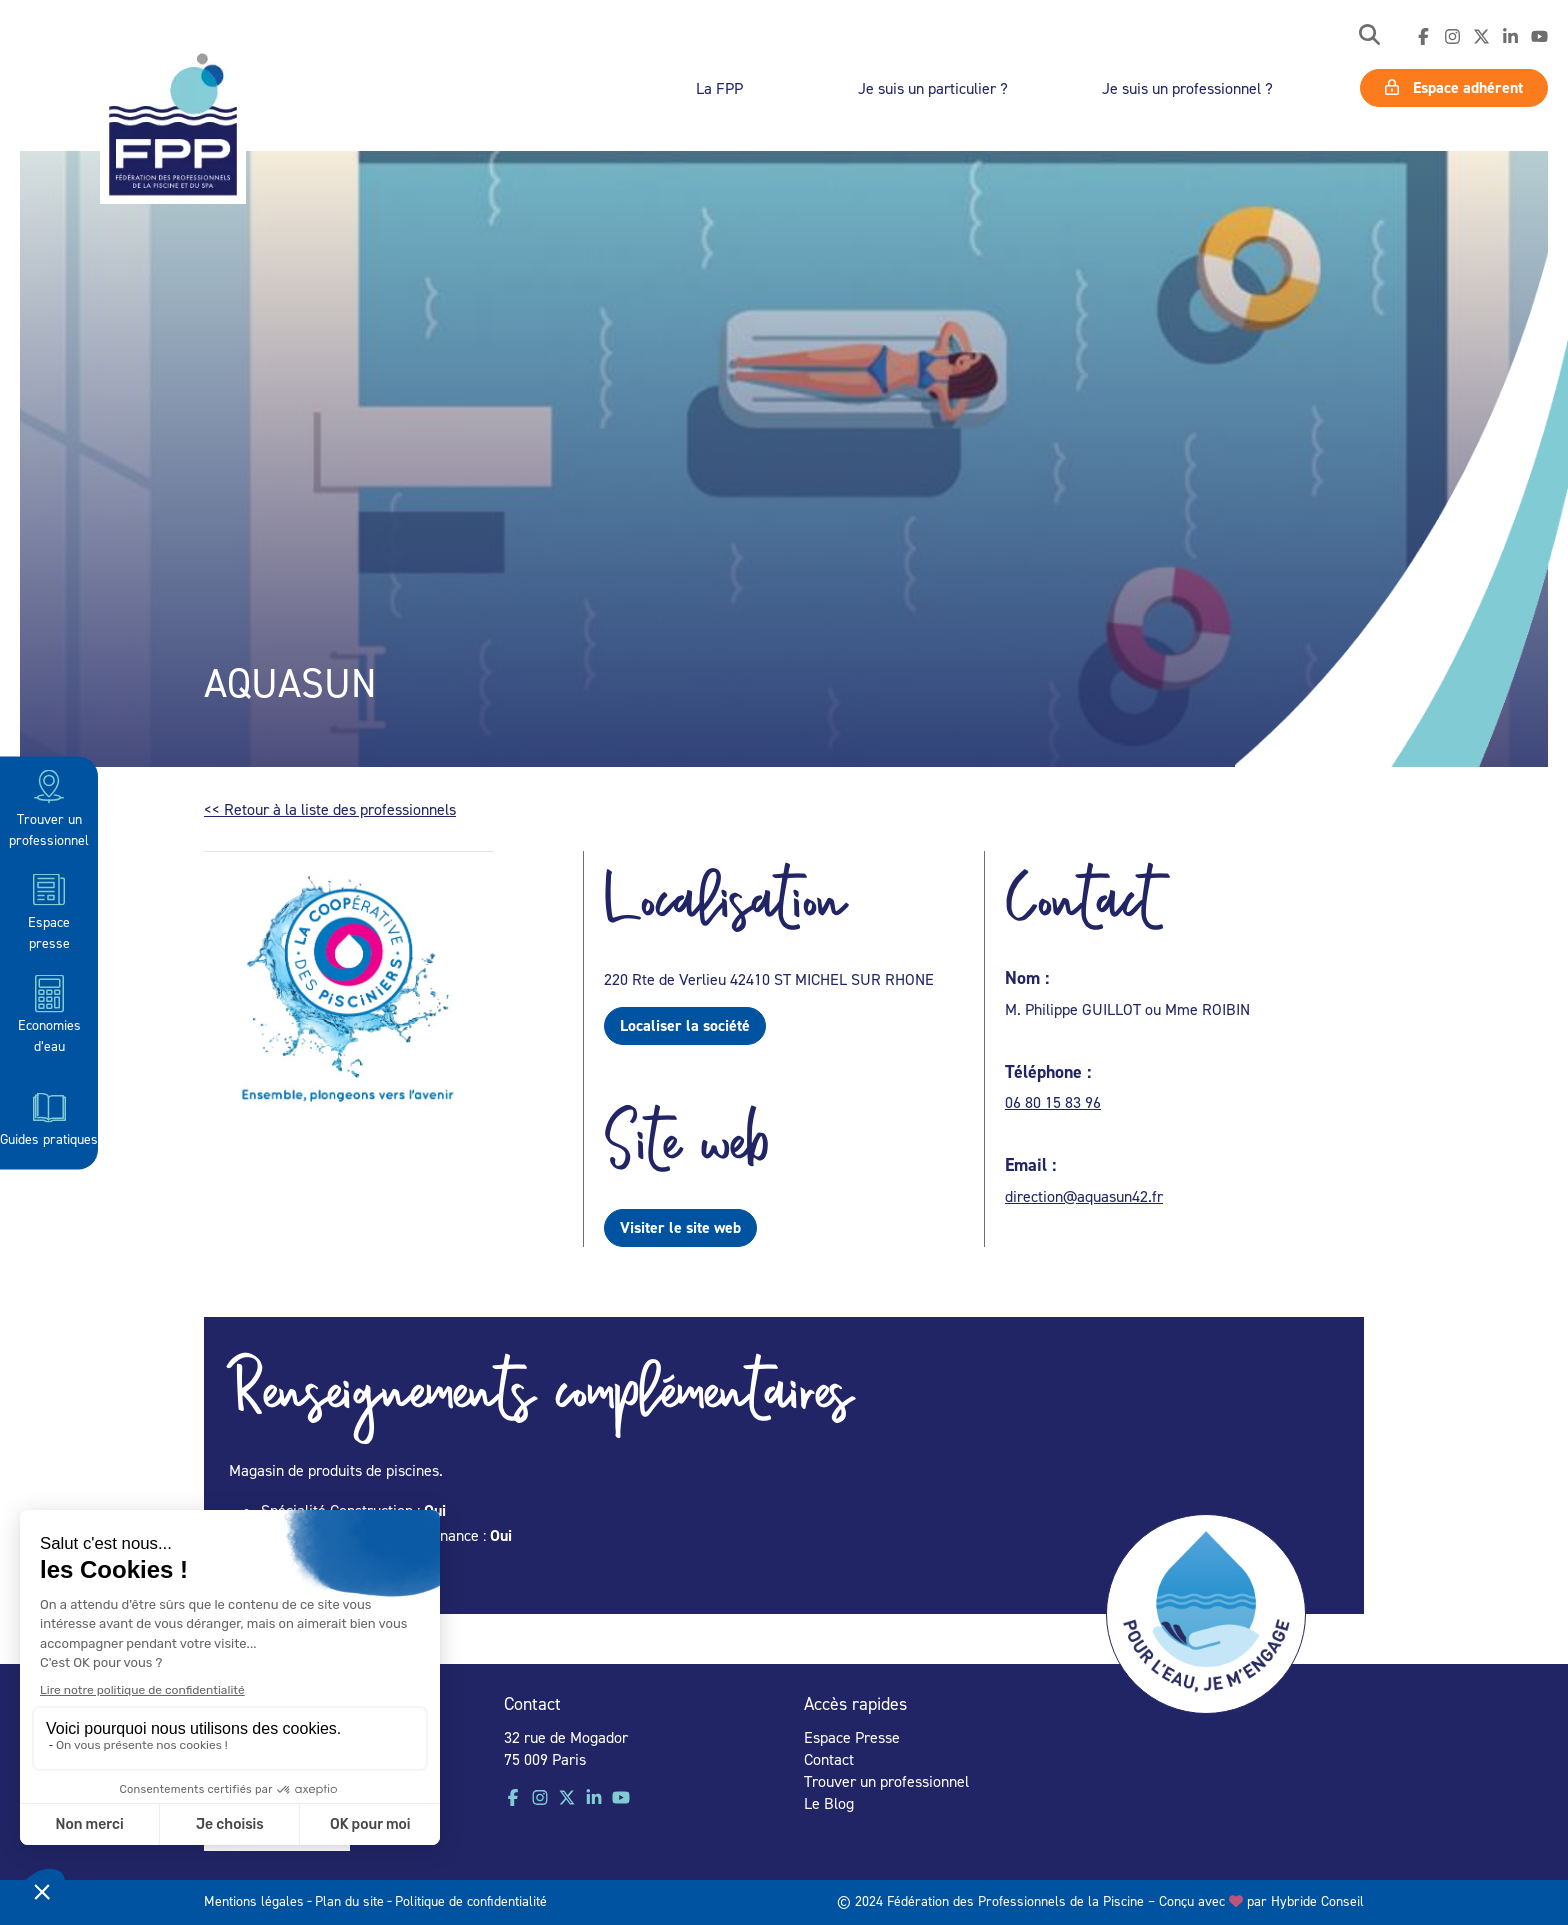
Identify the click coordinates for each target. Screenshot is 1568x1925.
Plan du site (349, 1900)
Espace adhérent (1454, 87)
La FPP (719, 88)
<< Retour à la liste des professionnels (330, 809)
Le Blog (829, 1803)
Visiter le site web (680, 1227)
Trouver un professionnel (49, 806)
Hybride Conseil (1317, 1900)
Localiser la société (685, 1025)
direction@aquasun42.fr (1084, 1196)
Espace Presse (852, 1737)
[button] (1369, 36)
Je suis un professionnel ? (1187, 88)
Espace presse (49, 909)
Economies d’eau (49, 1013)
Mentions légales (254, 1900)
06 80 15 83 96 (1053, 1102)
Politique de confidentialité (471, 1900)
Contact (829, 1759)
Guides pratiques (49, 1116)
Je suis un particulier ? (933, 88)
